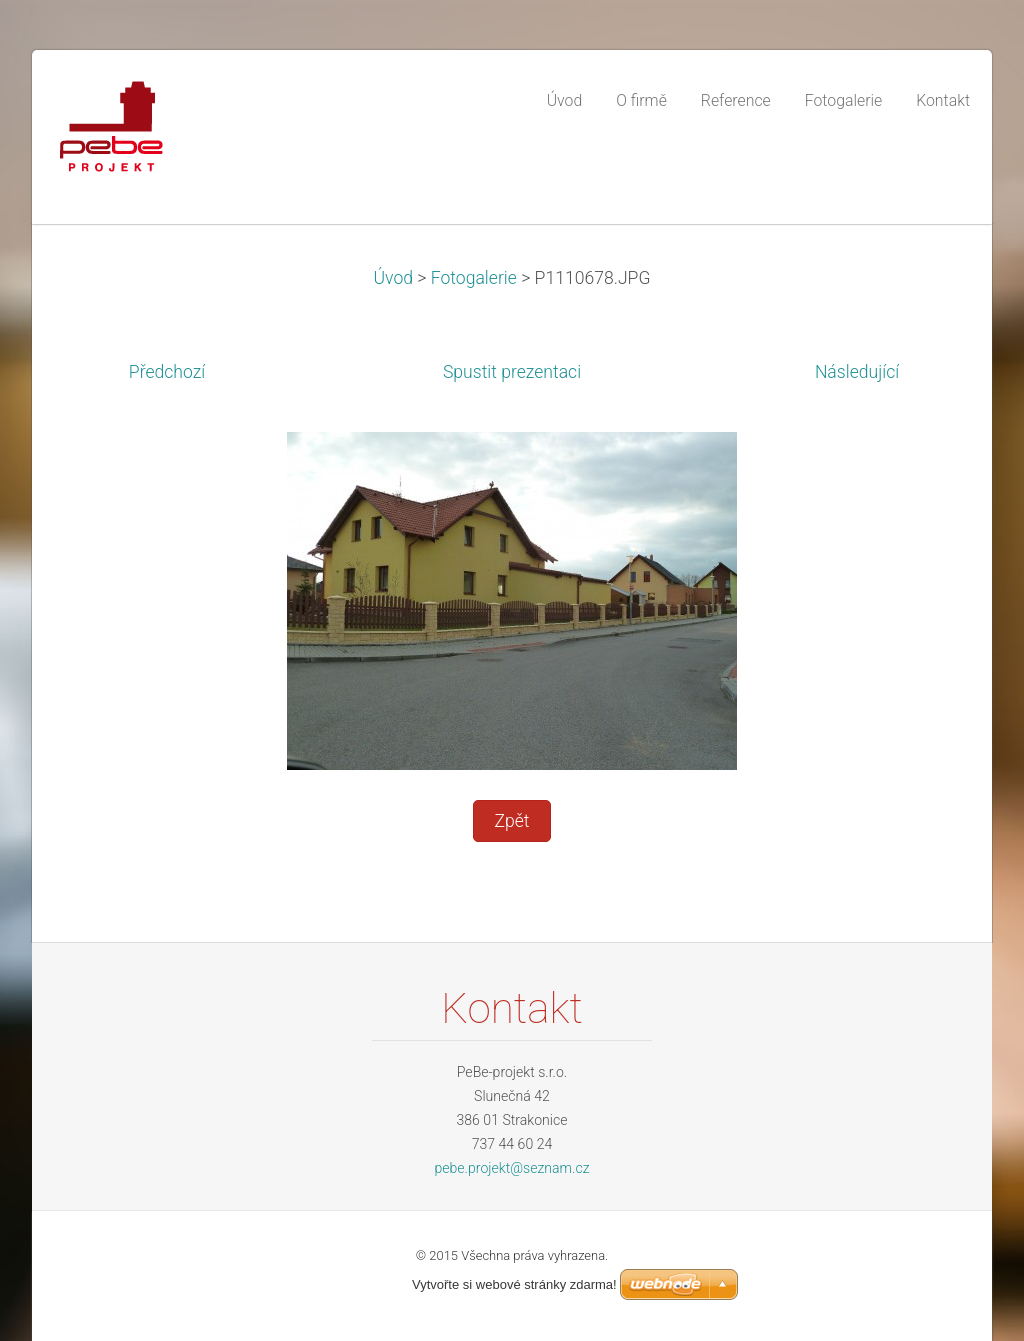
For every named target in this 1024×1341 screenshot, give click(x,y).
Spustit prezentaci (512, 372)
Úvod (393, 278)
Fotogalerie (474, 278)
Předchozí (167, 372)
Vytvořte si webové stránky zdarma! (514, 1284)
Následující (857, 372)
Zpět (511, 821)
